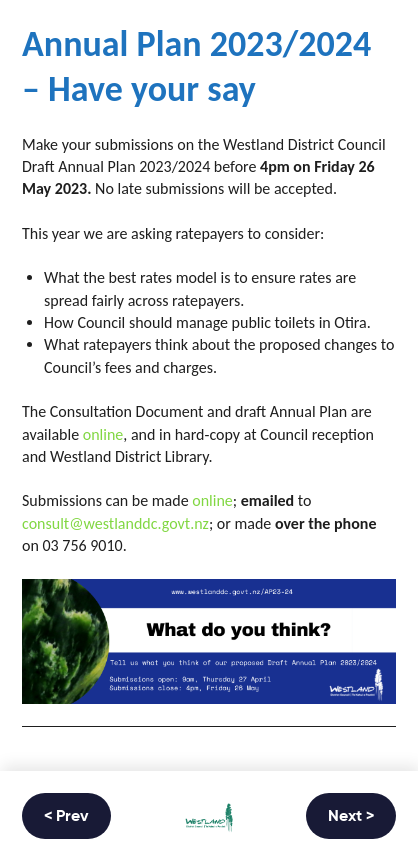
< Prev (66, 817)
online (103, 434)
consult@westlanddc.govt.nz (115, 523)
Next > (351, 817)
